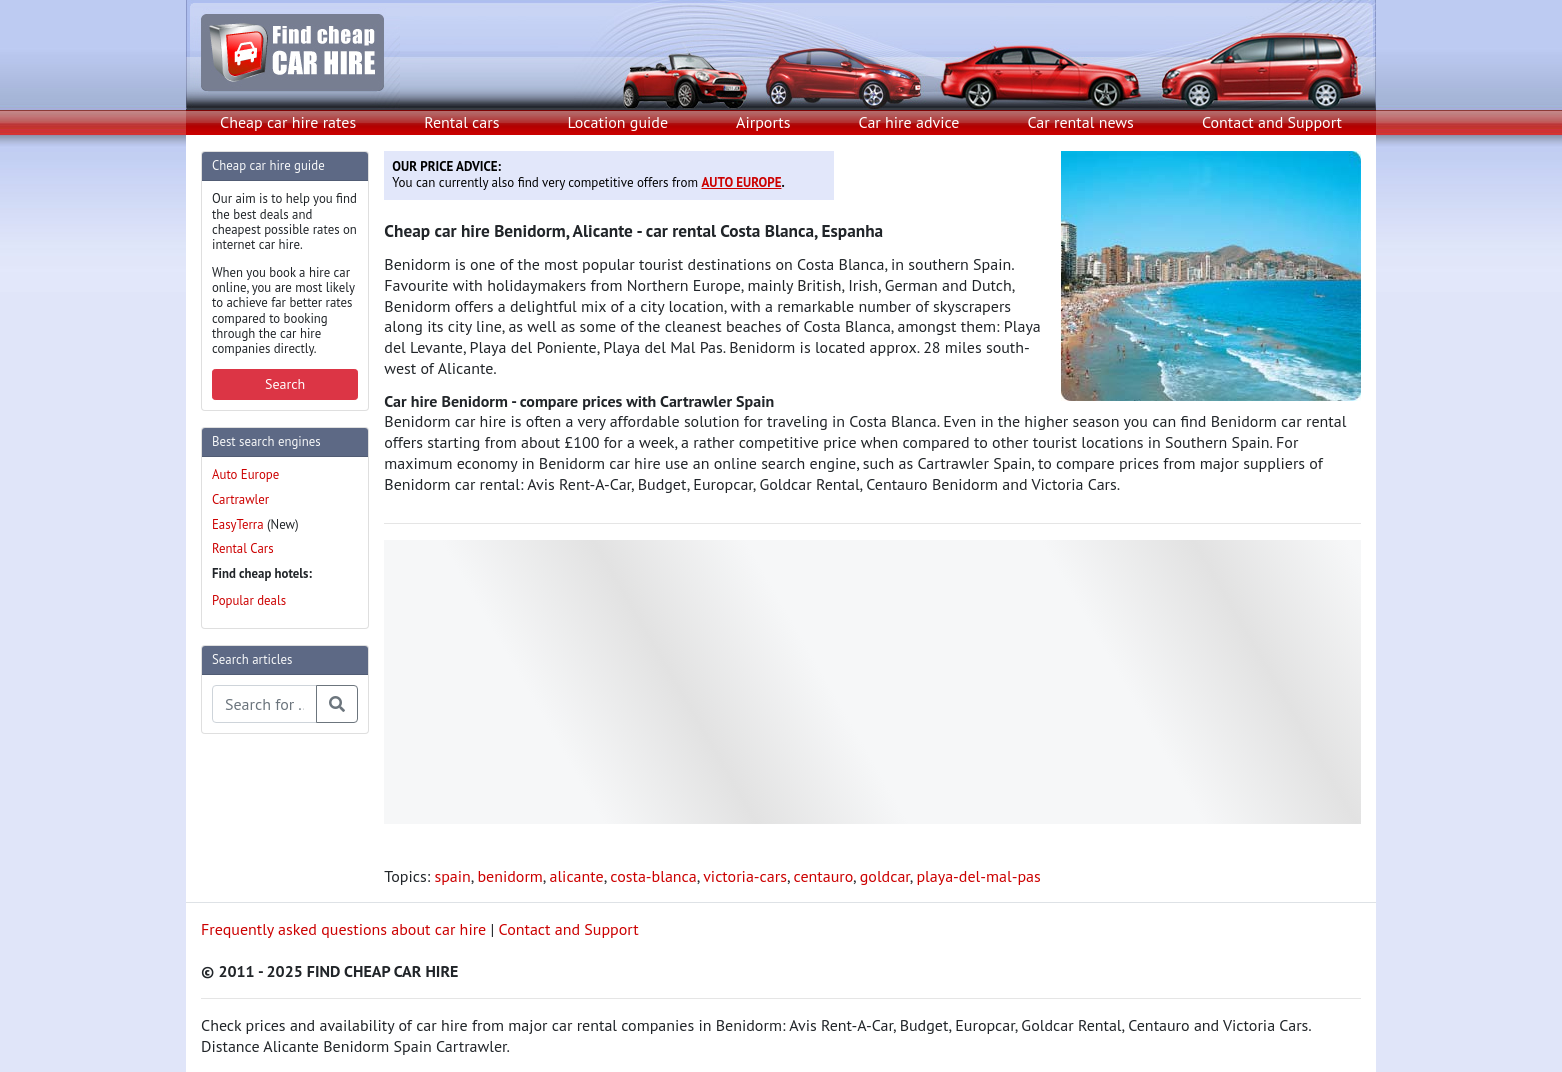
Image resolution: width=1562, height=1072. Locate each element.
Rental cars (461, 122)
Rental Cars (243, 548)
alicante (576, 876)
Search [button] (285, 384)
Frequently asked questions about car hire (343, 929)
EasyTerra (238, 524)
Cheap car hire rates (288, 122)
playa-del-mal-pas (978, 876)
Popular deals (249, 600)
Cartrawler (240, 499)
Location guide (617, 122)
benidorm (509, 876)
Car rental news (1081, 122)
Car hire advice (909, 122)
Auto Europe (245, 474)
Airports (763, 122)
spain (452, 876)
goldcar (885, 876)
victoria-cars (745, 876)
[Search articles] (264, 704)
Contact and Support (1272, 122)
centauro (824, 876)
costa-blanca (653, 876)
